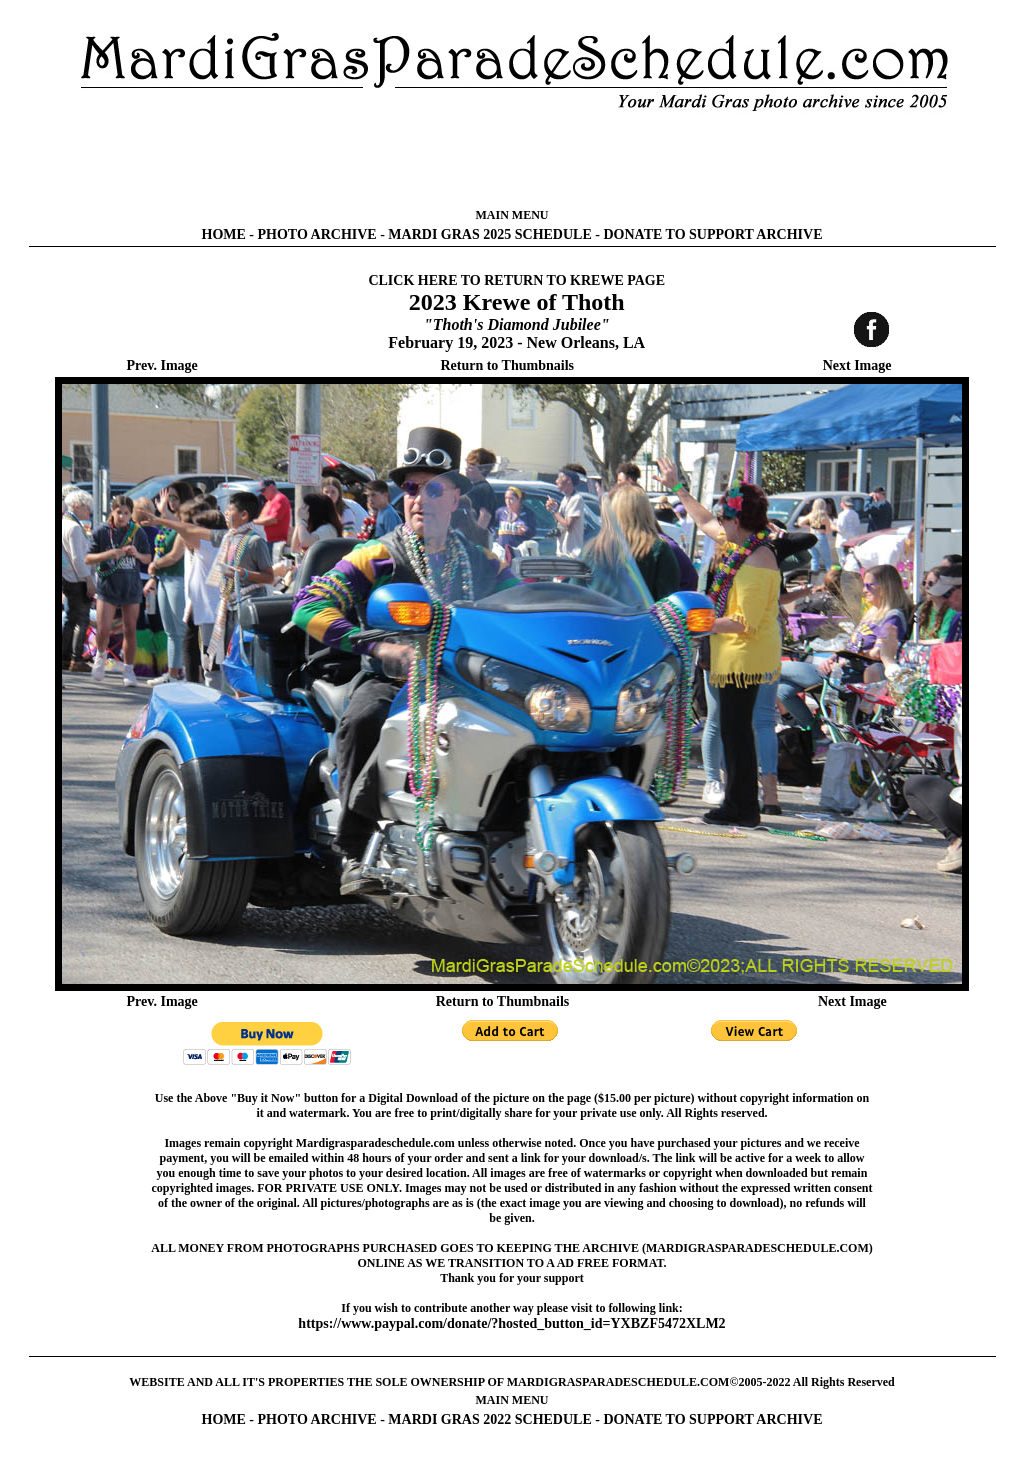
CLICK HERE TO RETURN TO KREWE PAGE (516, 280)
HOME (224, 234)
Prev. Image (162, 365)
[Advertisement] (512, 160)
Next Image (857, 365)
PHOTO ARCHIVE (317, 234)
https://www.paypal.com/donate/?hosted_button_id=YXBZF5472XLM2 (511, 1323)
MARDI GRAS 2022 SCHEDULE (489, 1419)
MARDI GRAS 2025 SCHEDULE (489, 234)
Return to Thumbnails (507, 365)
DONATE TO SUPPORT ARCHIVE (712, 234)
